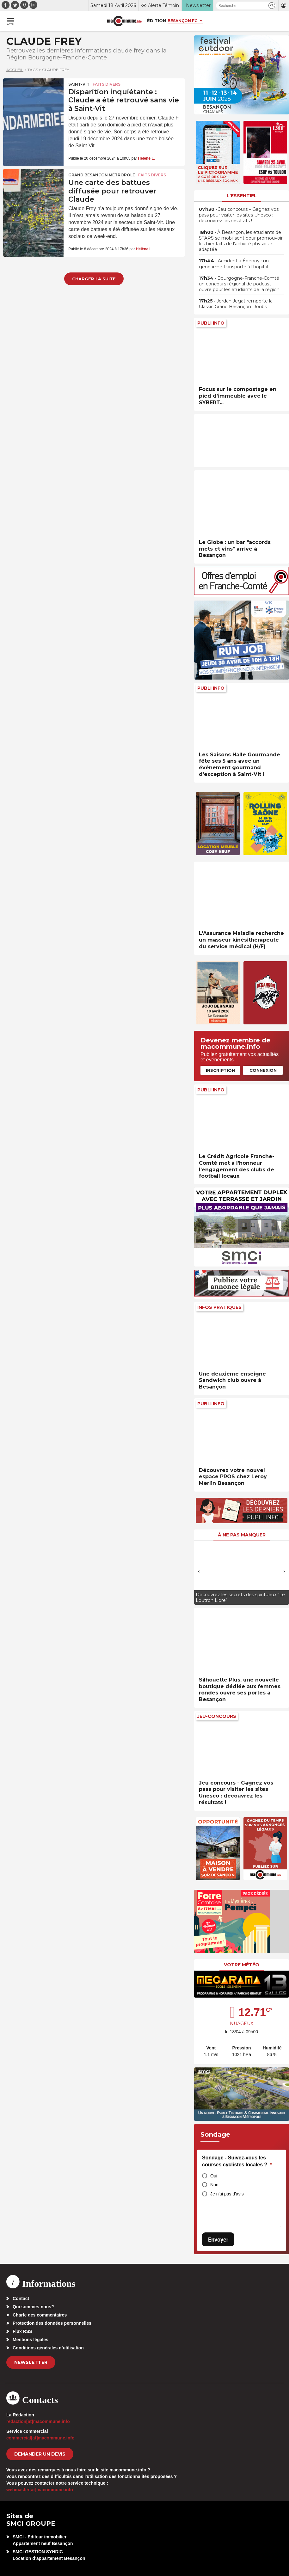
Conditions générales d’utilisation (48, 2347)
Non (214, 2184)
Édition (156, 20)
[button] (271, 5)
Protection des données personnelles (52, 2323)
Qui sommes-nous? (33, 2306)
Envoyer (218, 2239)
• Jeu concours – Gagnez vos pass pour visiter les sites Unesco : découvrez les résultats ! (239, 214)
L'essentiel (242, 195)
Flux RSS (22, 2331)
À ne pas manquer (242, 1535)
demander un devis (39, 2454)
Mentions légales (30, 2339)
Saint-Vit (78, 84)
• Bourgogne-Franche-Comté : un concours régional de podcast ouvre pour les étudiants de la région (240, 283)
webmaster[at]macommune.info (39, 2489)
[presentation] (199, 1571)
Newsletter (30, 2362)
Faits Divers (106, 84)
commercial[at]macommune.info (40, 2437)
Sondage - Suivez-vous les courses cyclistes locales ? (237, 2161)
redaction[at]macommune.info (38, 2421)
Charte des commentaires (40, 2314)
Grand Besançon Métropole (101, 175)
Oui (213, 2175)
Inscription (220, 1070)
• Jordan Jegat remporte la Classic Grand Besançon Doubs (236, 303)
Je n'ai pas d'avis (227, 2193)
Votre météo (241, 1965)
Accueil (14, 69)
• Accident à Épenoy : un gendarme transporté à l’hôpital (234, 263)
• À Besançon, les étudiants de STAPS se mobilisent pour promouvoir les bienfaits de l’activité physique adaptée (241, 241)
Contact (21, 2298)
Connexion (263, 1070)
